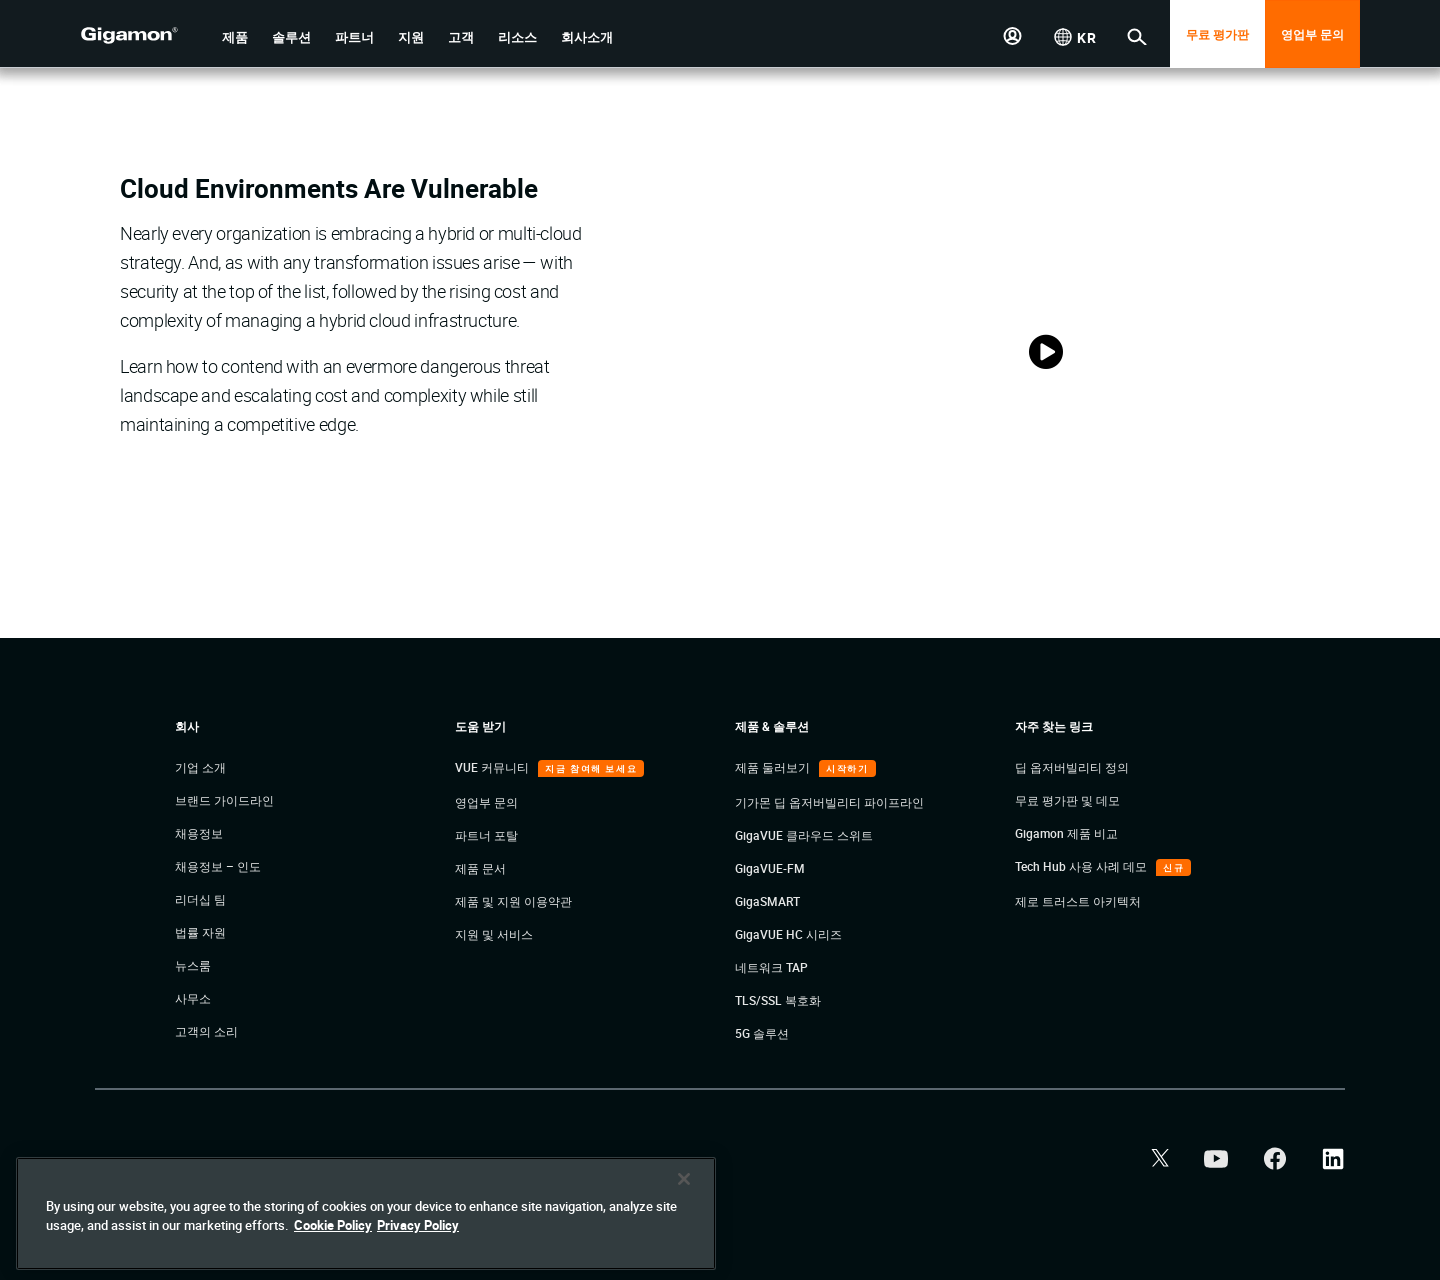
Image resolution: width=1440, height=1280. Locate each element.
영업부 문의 (1312, 34)
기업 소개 (200, 767)
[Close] (684, 1179)
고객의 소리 (206, 1031)
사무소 (193, 998)
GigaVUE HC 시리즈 (788, 934)
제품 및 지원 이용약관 (513, 901)
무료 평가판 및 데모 (1067, 800)
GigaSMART (767, 901)
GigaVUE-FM (770, 868)
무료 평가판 (1217, 34)
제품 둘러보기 (774, 767)
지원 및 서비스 (494, 934)
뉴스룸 (193, 965)
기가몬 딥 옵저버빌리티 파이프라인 (829, 802)
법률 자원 (200, 932)
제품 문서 (480, 868)
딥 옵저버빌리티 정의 (1072, 767)
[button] (235, 37)
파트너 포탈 (486, 835)
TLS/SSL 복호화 (778, 1000)
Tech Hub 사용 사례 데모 (1082, 866)
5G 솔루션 (762, 1033)
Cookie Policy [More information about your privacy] (333, 1225)
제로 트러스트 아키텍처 (1078, 901)
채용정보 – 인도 (218, 866)
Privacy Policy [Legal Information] (418, 1225)
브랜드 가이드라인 (224, 800)
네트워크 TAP (771, 967)
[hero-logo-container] (144, 36)
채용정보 (199, 833)
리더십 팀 (200, 899)
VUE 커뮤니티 (493, 767)
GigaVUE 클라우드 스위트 (804, 835)
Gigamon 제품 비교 (1066, 833)
